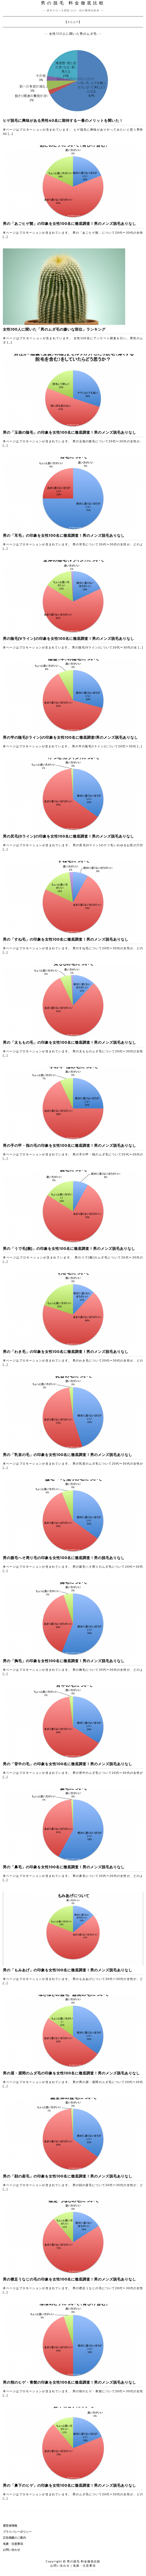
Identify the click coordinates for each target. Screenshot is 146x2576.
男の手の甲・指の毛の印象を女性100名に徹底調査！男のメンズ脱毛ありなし (69, 1145)
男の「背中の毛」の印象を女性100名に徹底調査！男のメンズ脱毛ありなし (67, 1764)
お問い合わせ (11, 2549)
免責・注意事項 (13, 2543)
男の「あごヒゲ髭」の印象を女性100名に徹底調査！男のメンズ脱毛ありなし (69, 223)
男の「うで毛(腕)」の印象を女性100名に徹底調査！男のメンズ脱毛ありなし (69, 1248)
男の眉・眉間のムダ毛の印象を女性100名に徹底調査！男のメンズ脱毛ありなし (71, 2073)
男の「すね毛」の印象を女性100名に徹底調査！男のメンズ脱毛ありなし (65, 939)
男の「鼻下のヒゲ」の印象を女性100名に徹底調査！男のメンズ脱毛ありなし (69, 2485)
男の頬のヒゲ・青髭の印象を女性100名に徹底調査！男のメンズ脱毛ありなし (69, 2382)
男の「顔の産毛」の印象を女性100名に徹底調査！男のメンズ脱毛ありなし (67, 2176)
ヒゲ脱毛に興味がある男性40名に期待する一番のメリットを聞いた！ (63, 120)
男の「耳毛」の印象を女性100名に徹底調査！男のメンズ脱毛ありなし (64, 535)
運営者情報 (10, 2525)
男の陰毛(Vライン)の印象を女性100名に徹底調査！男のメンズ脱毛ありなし (68, 638)
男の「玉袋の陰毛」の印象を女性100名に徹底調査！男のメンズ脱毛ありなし (69, 432)
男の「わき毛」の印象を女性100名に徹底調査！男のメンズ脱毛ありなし (65, 1351)
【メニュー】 (73, 23)
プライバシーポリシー (17, 2531)
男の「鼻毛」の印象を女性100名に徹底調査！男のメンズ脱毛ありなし (64, 1867)
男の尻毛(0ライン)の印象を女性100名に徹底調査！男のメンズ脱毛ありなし (68, 836)
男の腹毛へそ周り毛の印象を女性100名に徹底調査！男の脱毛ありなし (64, 1558)
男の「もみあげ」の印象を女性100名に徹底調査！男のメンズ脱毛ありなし (67, 1970)
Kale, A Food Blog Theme (63, 2570)
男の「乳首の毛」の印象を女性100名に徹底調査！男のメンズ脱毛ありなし (67, 1455)
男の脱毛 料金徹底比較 (73, 2)
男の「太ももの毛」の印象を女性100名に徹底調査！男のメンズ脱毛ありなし (69, 1042)
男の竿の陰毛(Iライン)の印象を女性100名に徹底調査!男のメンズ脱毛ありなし (70, 737)
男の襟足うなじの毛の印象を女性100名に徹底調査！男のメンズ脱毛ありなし (69, 2279)
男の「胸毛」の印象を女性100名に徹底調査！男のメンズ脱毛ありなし (64, 1661)
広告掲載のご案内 (14, 2537)
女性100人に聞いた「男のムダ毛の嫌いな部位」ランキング (54, 329)
